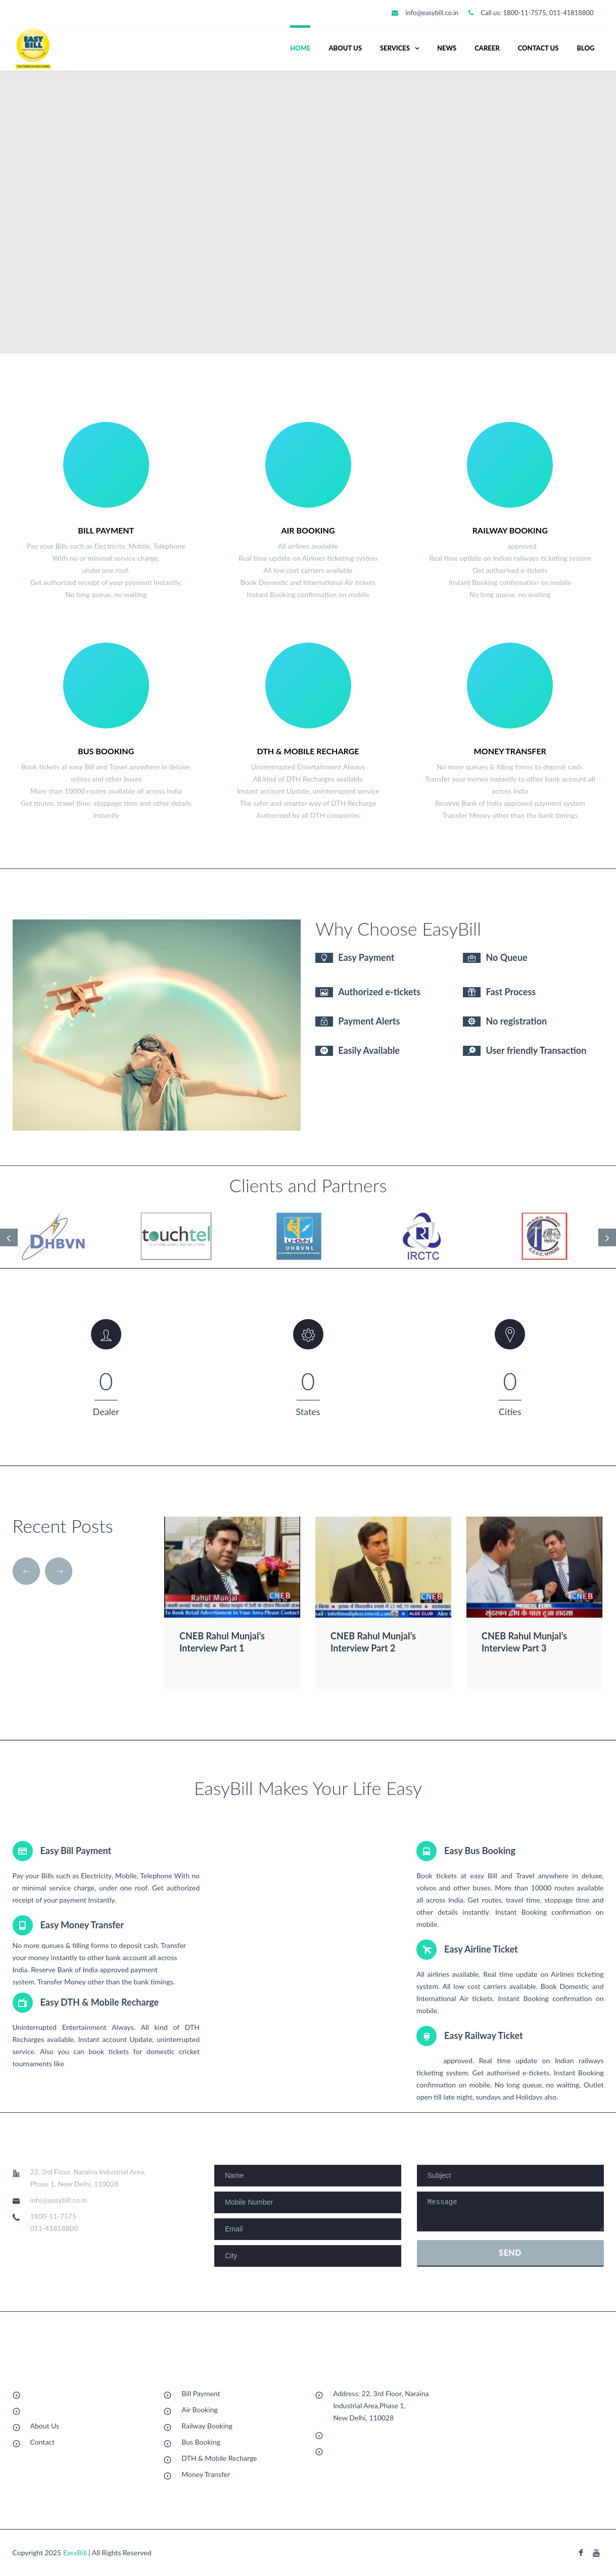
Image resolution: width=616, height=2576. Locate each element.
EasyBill (75, 2552)
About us (344, 48)
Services (395, 48)
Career (487, 48)
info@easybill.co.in (431, 13)
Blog (585, 48)
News (446, 48)
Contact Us (538, 48)
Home (300, 48)
